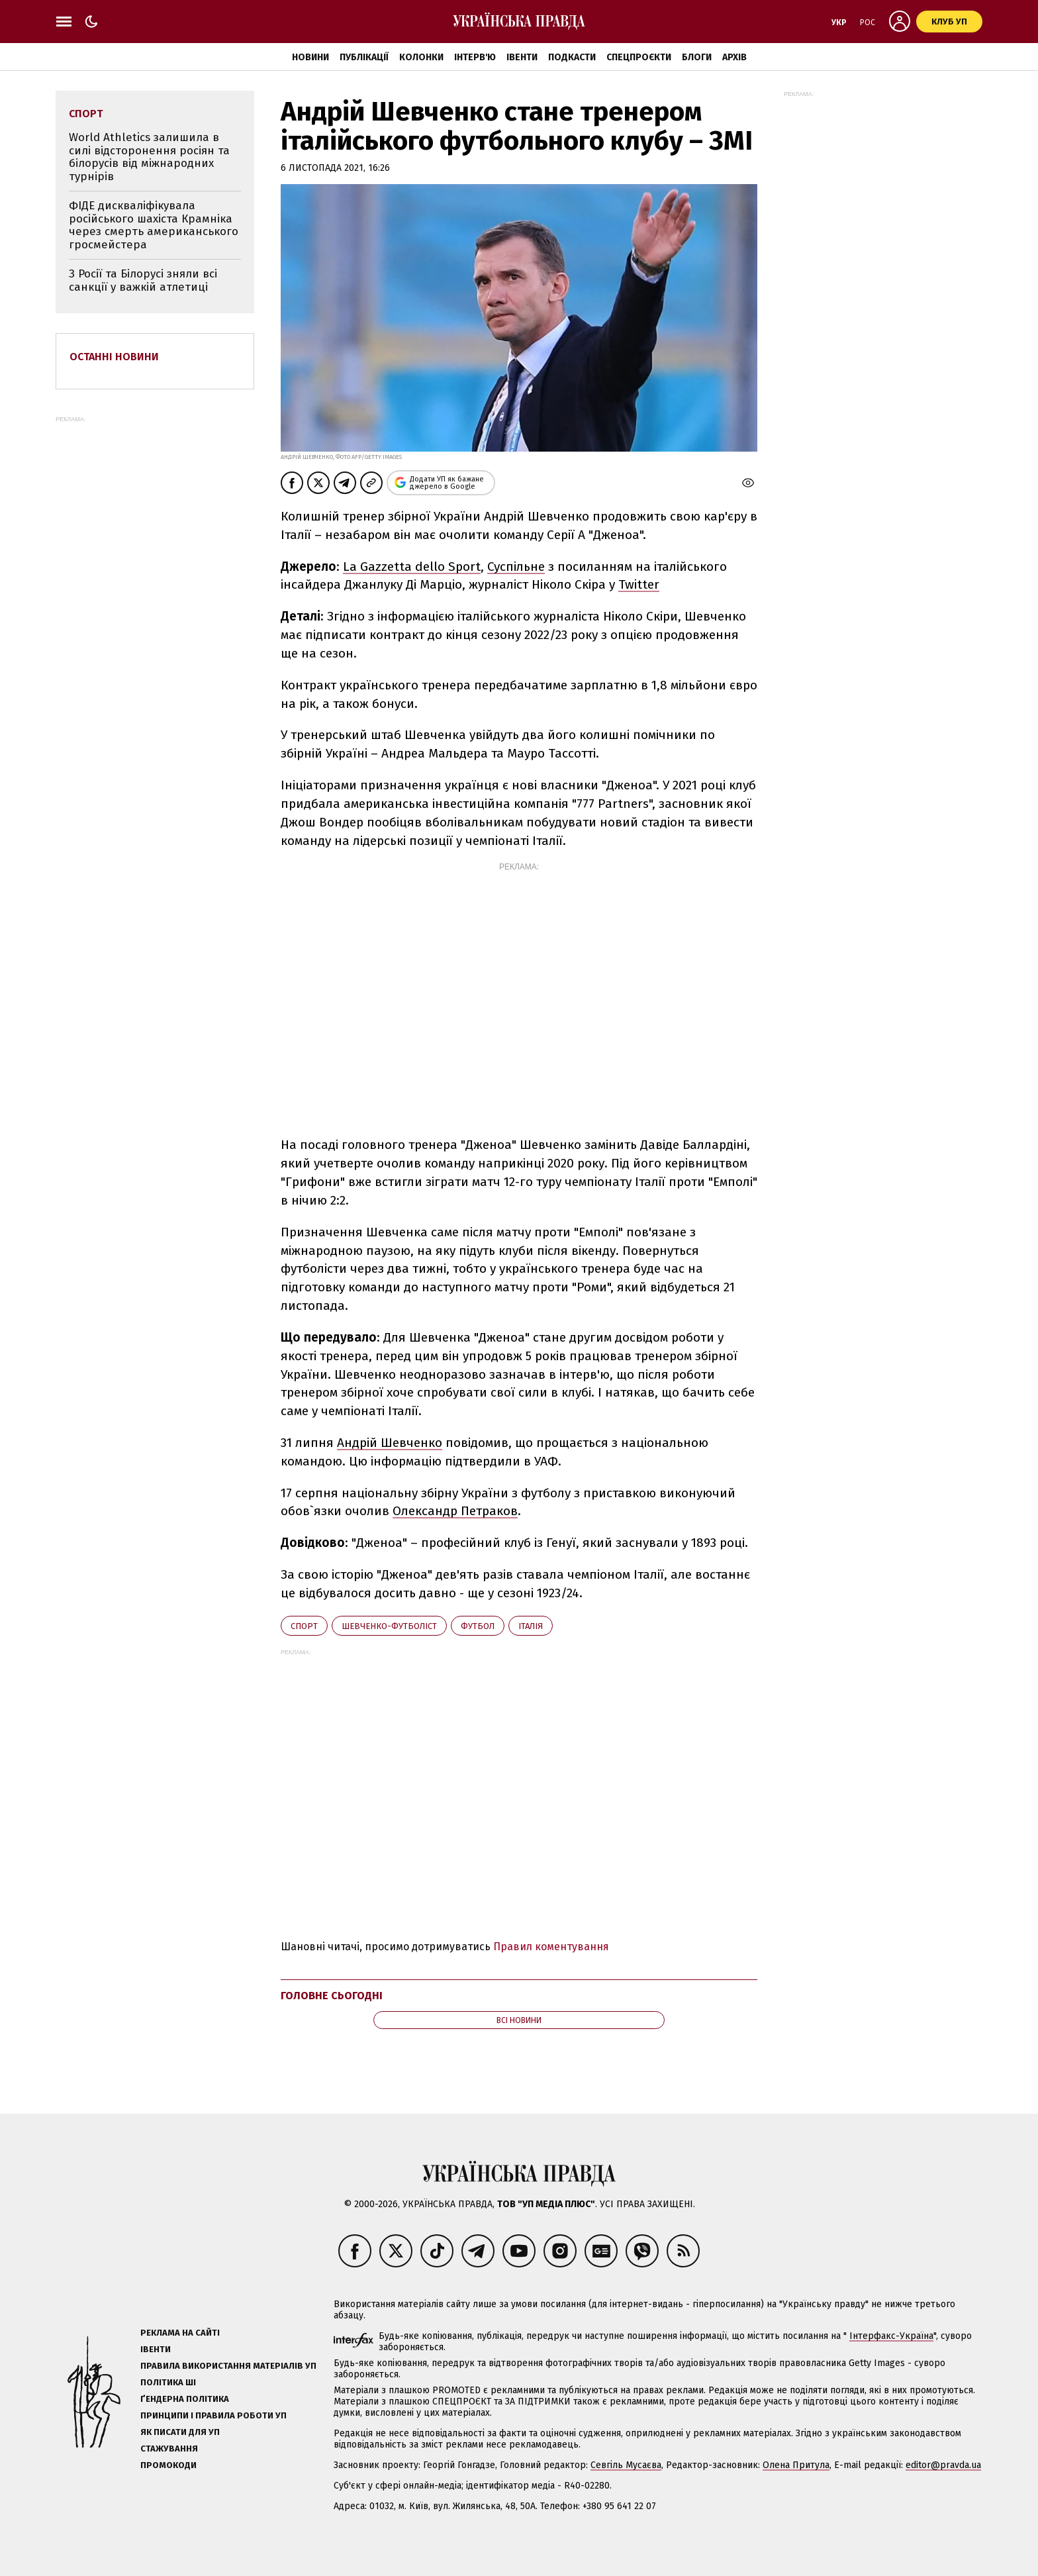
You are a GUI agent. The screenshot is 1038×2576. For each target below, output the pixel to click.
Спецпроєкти (638, 57)
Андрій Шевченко (389, 1442)
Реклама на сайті (180, 2333)
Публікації (364, 57)
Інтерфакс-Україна (891, 2336)
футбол (478, 1626)
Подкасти (572, 57)
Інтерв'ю (475, 57)
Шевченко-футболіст (389, 1626)
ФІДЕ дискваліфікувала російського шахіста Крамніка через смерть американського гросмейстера (153, 225)
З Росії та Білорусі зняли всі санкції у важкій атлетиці (143, 280)
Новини (310, 57)
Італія (530, 1626)
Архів (734, 57)
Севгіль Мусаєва (625, 2465)
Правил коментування (551, 1946)
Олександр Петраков (455, 1510)
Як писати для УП (180, 2432)
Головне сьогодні (332, 1995)
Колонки (421, 57)
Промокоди (168, 2465)
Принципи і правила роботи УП (213, 2415)
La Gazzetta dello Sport (412, 566)
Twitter (638, 584)
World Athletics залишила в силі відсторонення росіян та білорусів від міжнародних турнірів (149, 156)
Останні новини (114, 356)
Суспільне (516, 566)
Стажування (169, 2448)
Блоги (697, 57)
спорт (304, 1626)
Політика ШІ (168, 2382)
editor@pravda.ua (943, 2465)
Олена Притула (796, 2465)
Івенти (522, 57)
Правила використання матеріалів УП (228, 2366)
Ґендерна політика (184, 2399)
